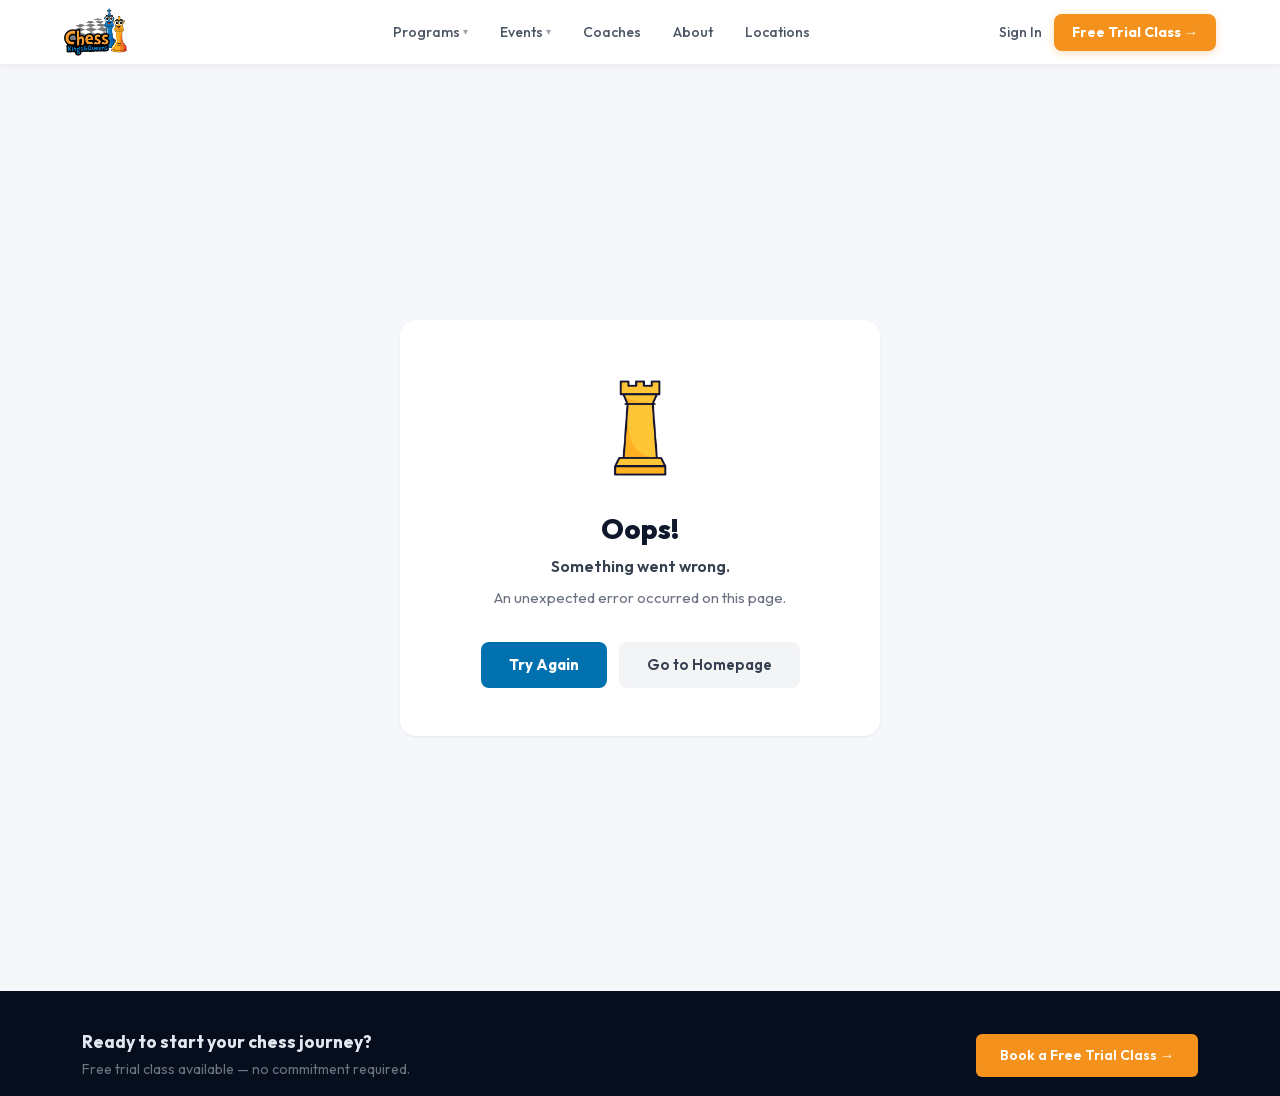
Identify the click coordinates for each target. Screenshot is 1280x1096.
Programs (430, 32)
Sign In (1020, 32)
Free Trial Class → (1135, 32)
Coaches (612, 32)
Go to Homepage (709, 664)
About (693, 32)
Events (525, 32)
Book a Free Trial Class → (1087, 1055)
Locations (777, 32)
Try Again (544, 664)
